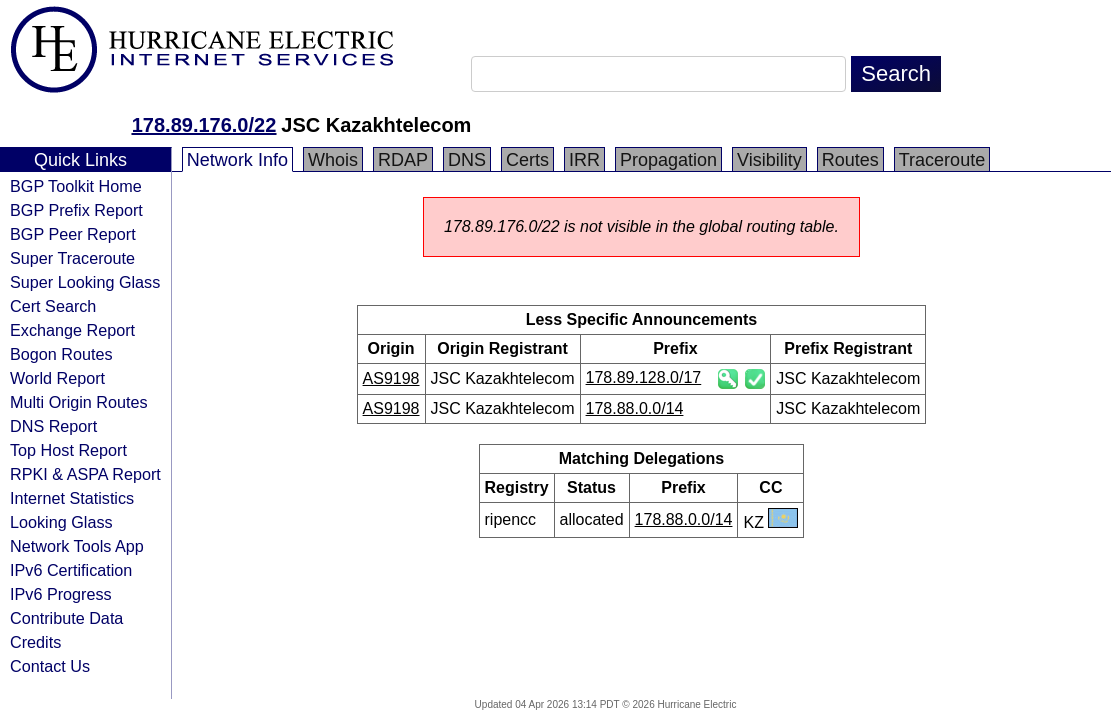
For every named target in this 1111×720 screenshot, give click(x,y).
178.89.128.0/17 (644, 377)
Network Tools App (77, 546)
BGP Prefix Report (76, 210)
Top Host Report (68, 450)
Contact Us (50, 666)
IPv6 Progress (61, 594)
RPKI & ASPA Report (85, 474)
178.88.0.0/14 (635, 408)
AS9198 (391, 378)
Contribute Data (66, 618)
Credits (35, 642)
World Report (57, 378)
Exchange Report (72, 330)
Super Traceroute (72, 258)
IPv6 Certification (71, 570)
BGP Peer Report (73, 234)
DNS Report (53, 426)
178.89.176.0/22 (204, 125)
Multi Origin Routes (79, 402)
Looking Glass (61, 522)
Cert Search (53, 306)
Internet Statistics (72, 498)
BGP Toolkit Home (76, 186)
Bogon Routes (61, 354)
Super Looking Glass (85, 282)
